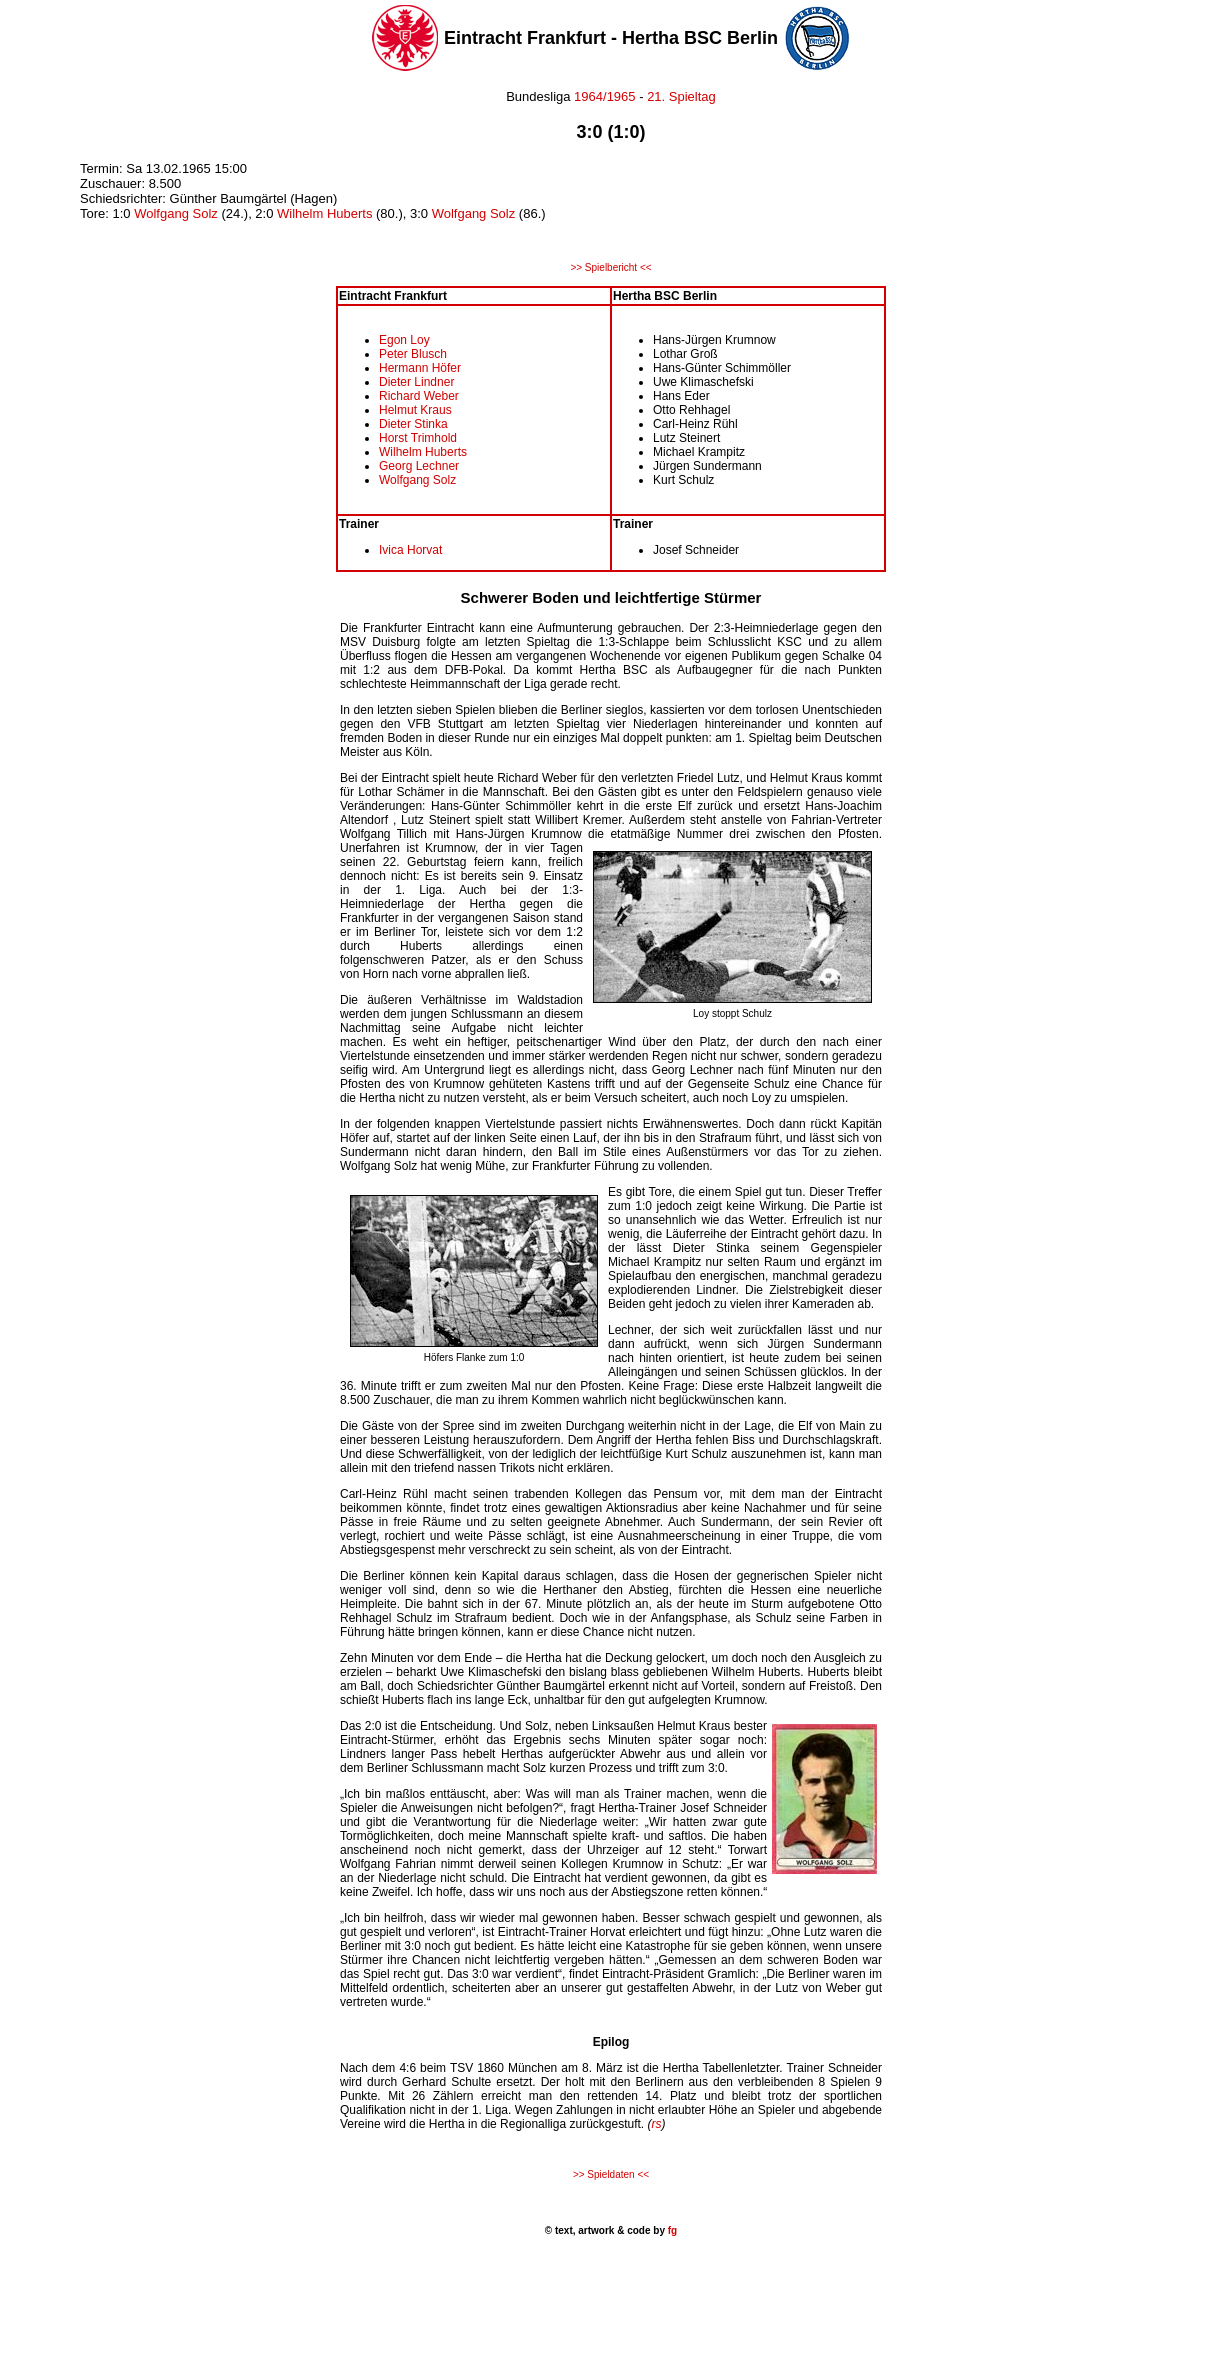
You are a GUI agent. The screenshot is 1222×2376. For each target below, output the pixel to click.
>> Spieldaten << (611, 2174)
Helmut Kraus (415, 410)
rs (657, 2124)
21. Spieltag (681, 96)
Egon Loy (404, 340)
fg (671, 2230)
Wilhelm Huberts (324, 213)
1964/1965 (603, 96)
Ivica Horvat (410, 550)
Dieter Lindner (416, 382)
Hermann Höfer (420, 368)
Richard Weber (419, 396)
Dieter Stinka (413, 424)
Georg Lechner (419, 466)
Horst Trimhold (418, 438)
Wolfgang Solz (176, 213)
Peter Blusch (413, 354)
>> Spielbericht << (610, 267)
